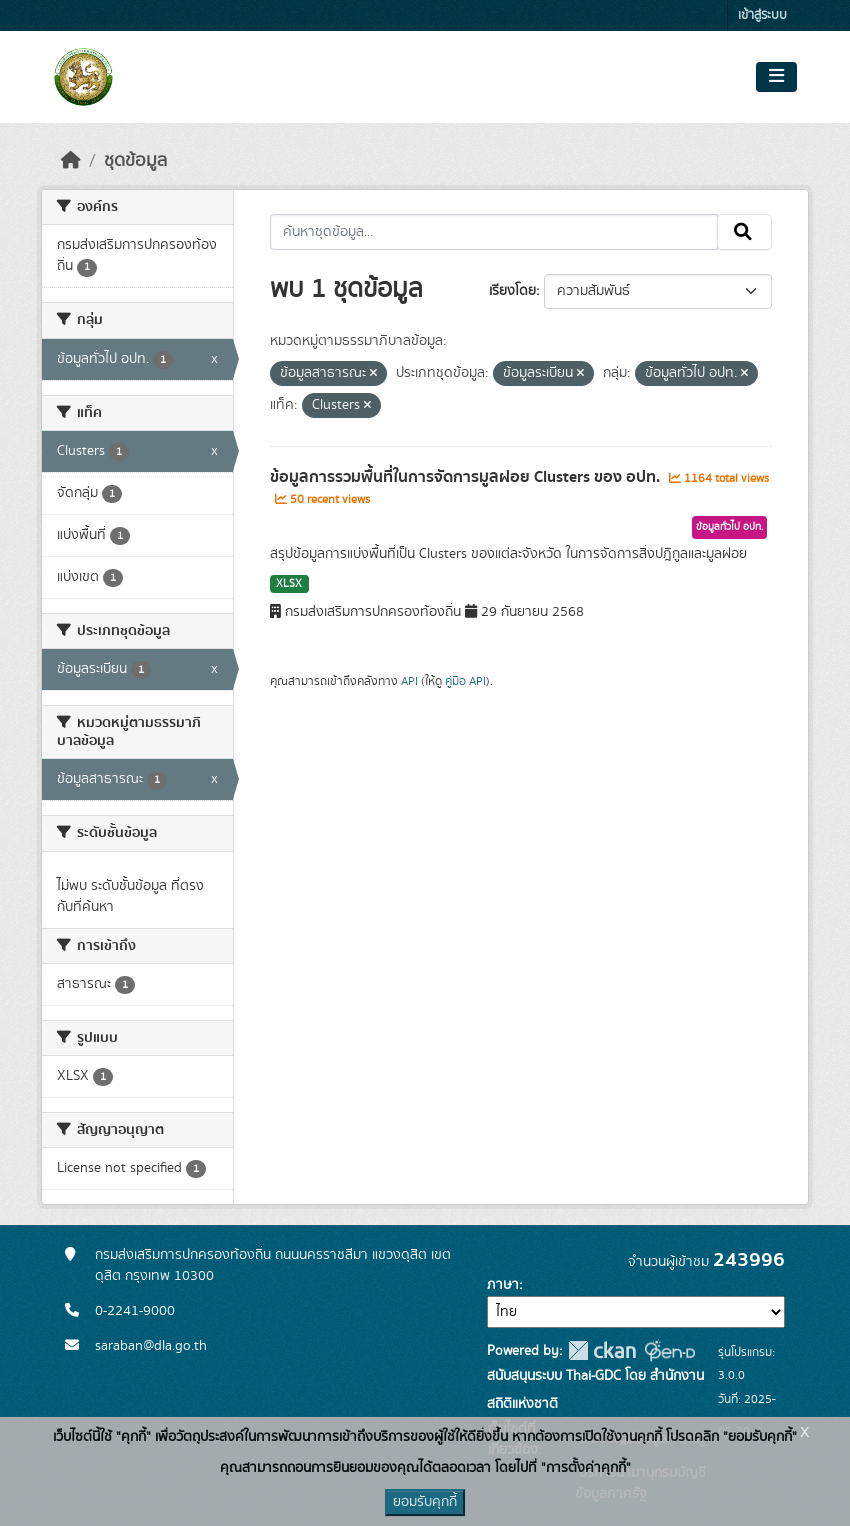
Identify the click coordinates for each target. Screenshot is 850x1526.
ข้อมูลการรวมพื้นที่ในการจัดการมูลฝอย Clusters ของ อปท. (467, 477)
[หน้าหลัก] (71, 161)
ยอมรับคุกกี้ (425, 1502)
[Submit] (744, 232)
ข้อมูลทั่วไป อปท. (729, 527)
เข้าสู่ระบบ (762, 15)
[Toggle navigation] (776, 77)
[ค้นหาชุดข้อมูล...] (494, 232)
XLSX (289, 584)
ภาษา (503, 1285)
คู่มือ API (465, 681)
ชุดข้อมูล (135, 161)
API (409, 681)
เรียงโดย (512, 291)
